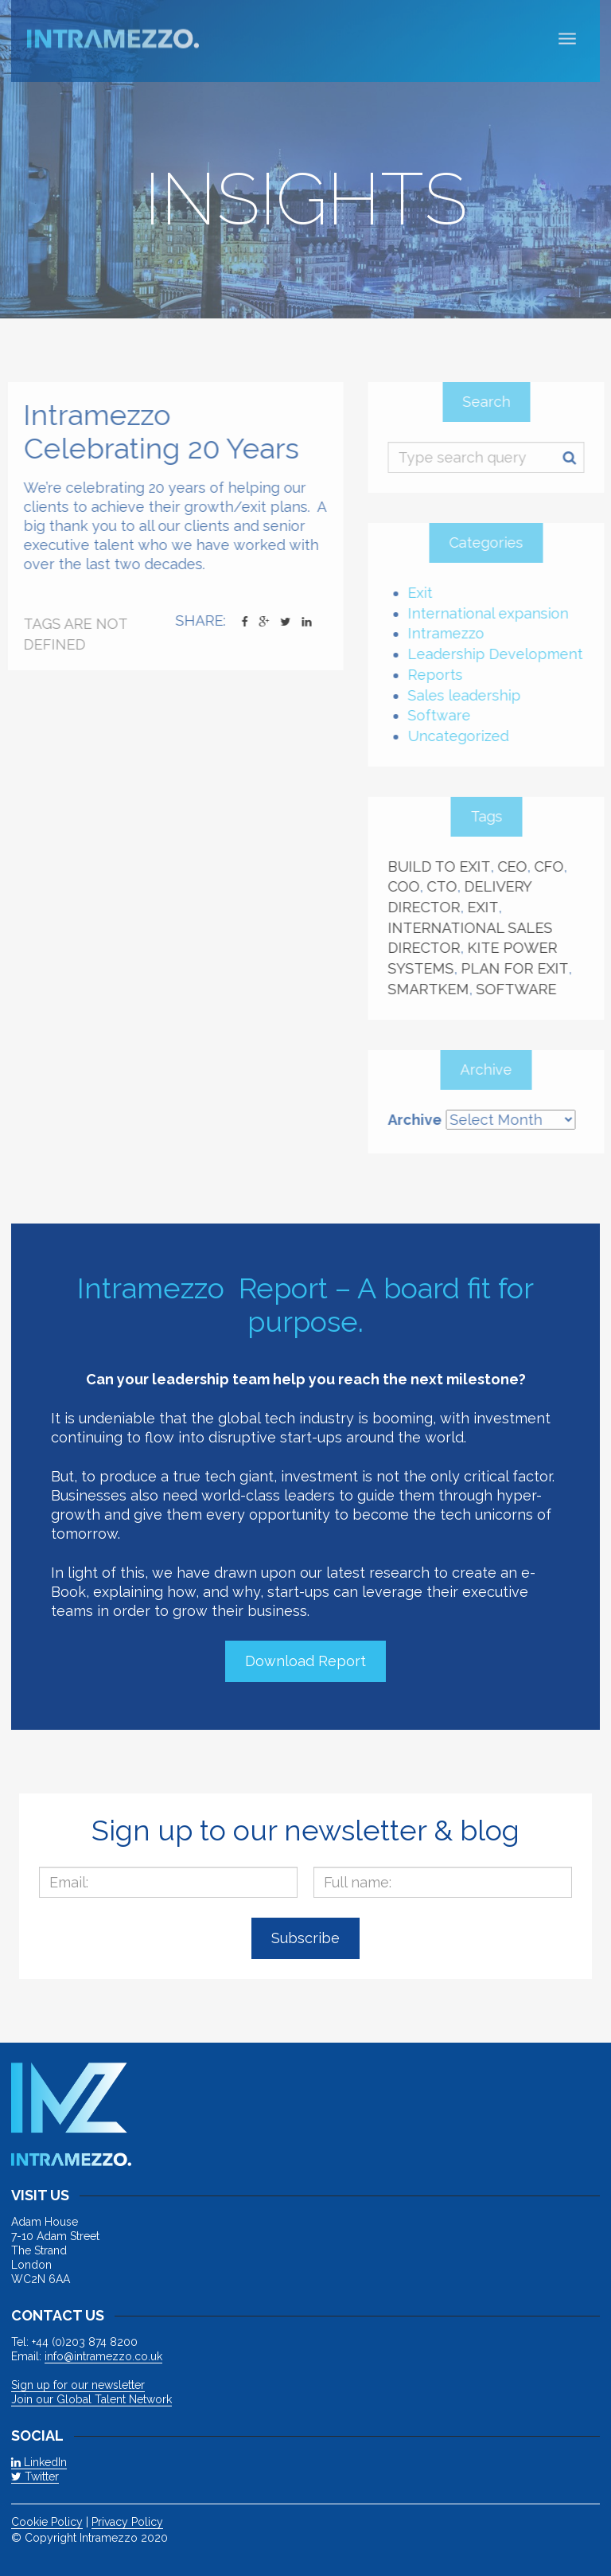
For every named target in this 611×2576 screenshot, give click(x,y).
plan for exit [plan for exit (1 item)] (520, 968)
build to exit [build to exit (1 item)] (444, 866)
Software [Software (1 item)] (521, 989)
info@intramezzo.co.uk (103, 2356)
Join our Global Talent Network (91, 2399)
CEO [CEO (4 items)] (517, 866)
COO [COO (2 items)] (409, 886)
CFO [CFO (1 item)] (554, 866)
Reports (440, 674)
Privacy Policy (127, 2522)
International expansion (493, 613)
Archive (420, 1119)
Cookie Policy (47, 2522)
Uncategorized (463, 736)
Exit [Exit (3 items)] (488, 907)
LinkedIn (39, 2462)
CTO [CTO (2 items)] (447, 886)
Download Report (305, 1661)
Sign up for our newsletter (78, 2385)
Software (444, 715)
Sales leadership (469, 695)
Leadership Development (500, 654)
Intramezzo (451, 633)
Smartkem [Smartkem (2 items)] (433, 989)
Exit (425, 592)
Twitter (35, 2476)
